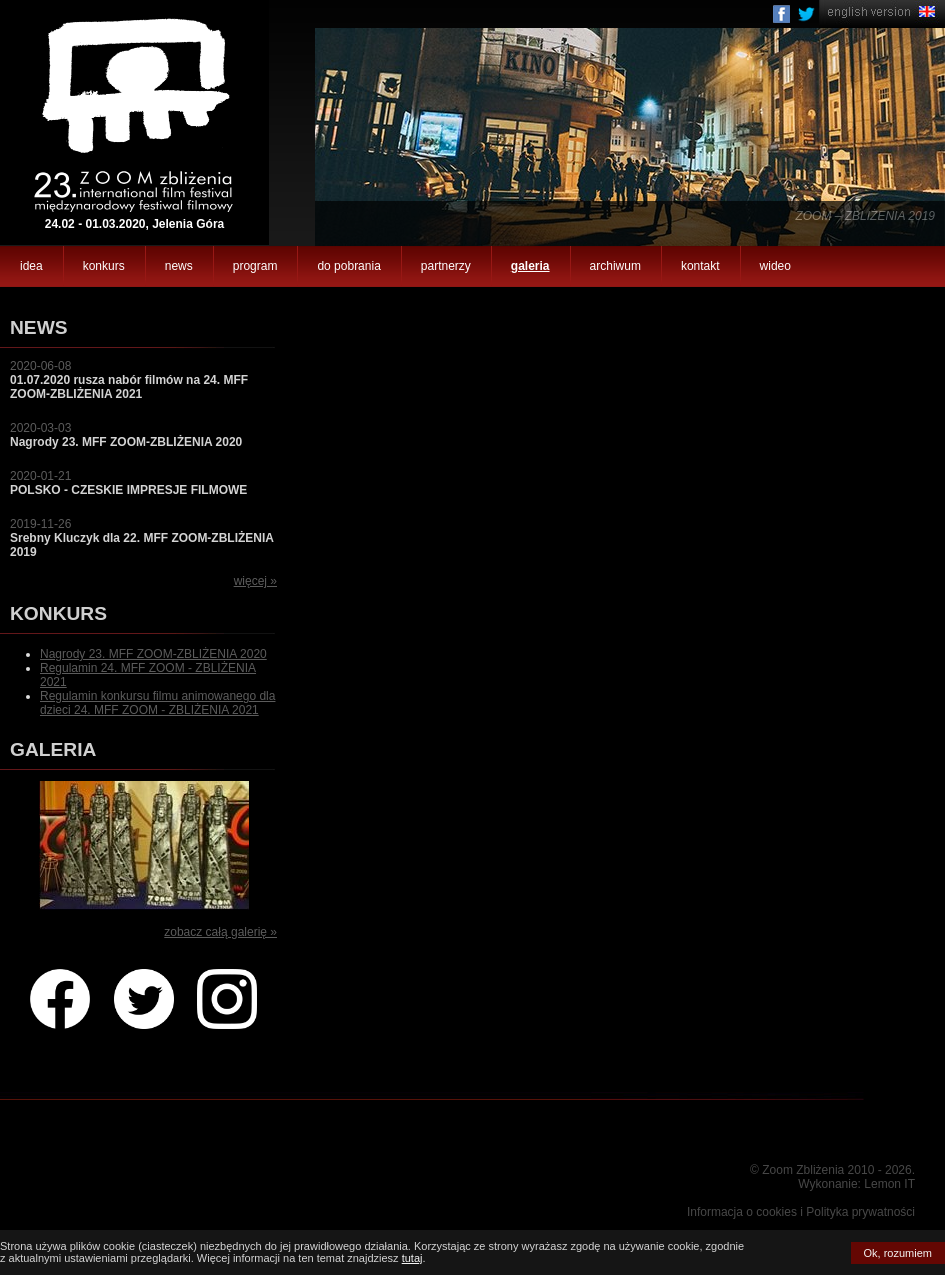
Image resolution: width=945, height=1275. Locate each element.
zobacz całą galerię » (220, 932)
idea (31, 266)
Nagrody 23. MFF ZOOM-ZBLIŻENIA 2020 (153, 654)
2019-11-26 (142, 538)
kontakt (700, 266)
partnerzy (446, 266)
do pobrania (348, 266)
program (255, 266)
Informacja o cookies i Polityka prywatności (801, 1212)
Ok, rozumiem (898, 1253)
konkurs (104, 266)
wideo (775, 266)
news (179, 266)
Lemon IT (889, 1184)
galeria (530, 266)
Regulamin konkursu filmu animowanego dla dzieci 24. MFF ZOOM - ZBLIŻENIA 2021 (157, 703)
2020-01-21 (128, 483)
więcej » (255, 581)
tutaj (412, 1258)
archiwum (615, 266)
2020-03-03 (126, 435)
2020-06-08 (129, 380)
